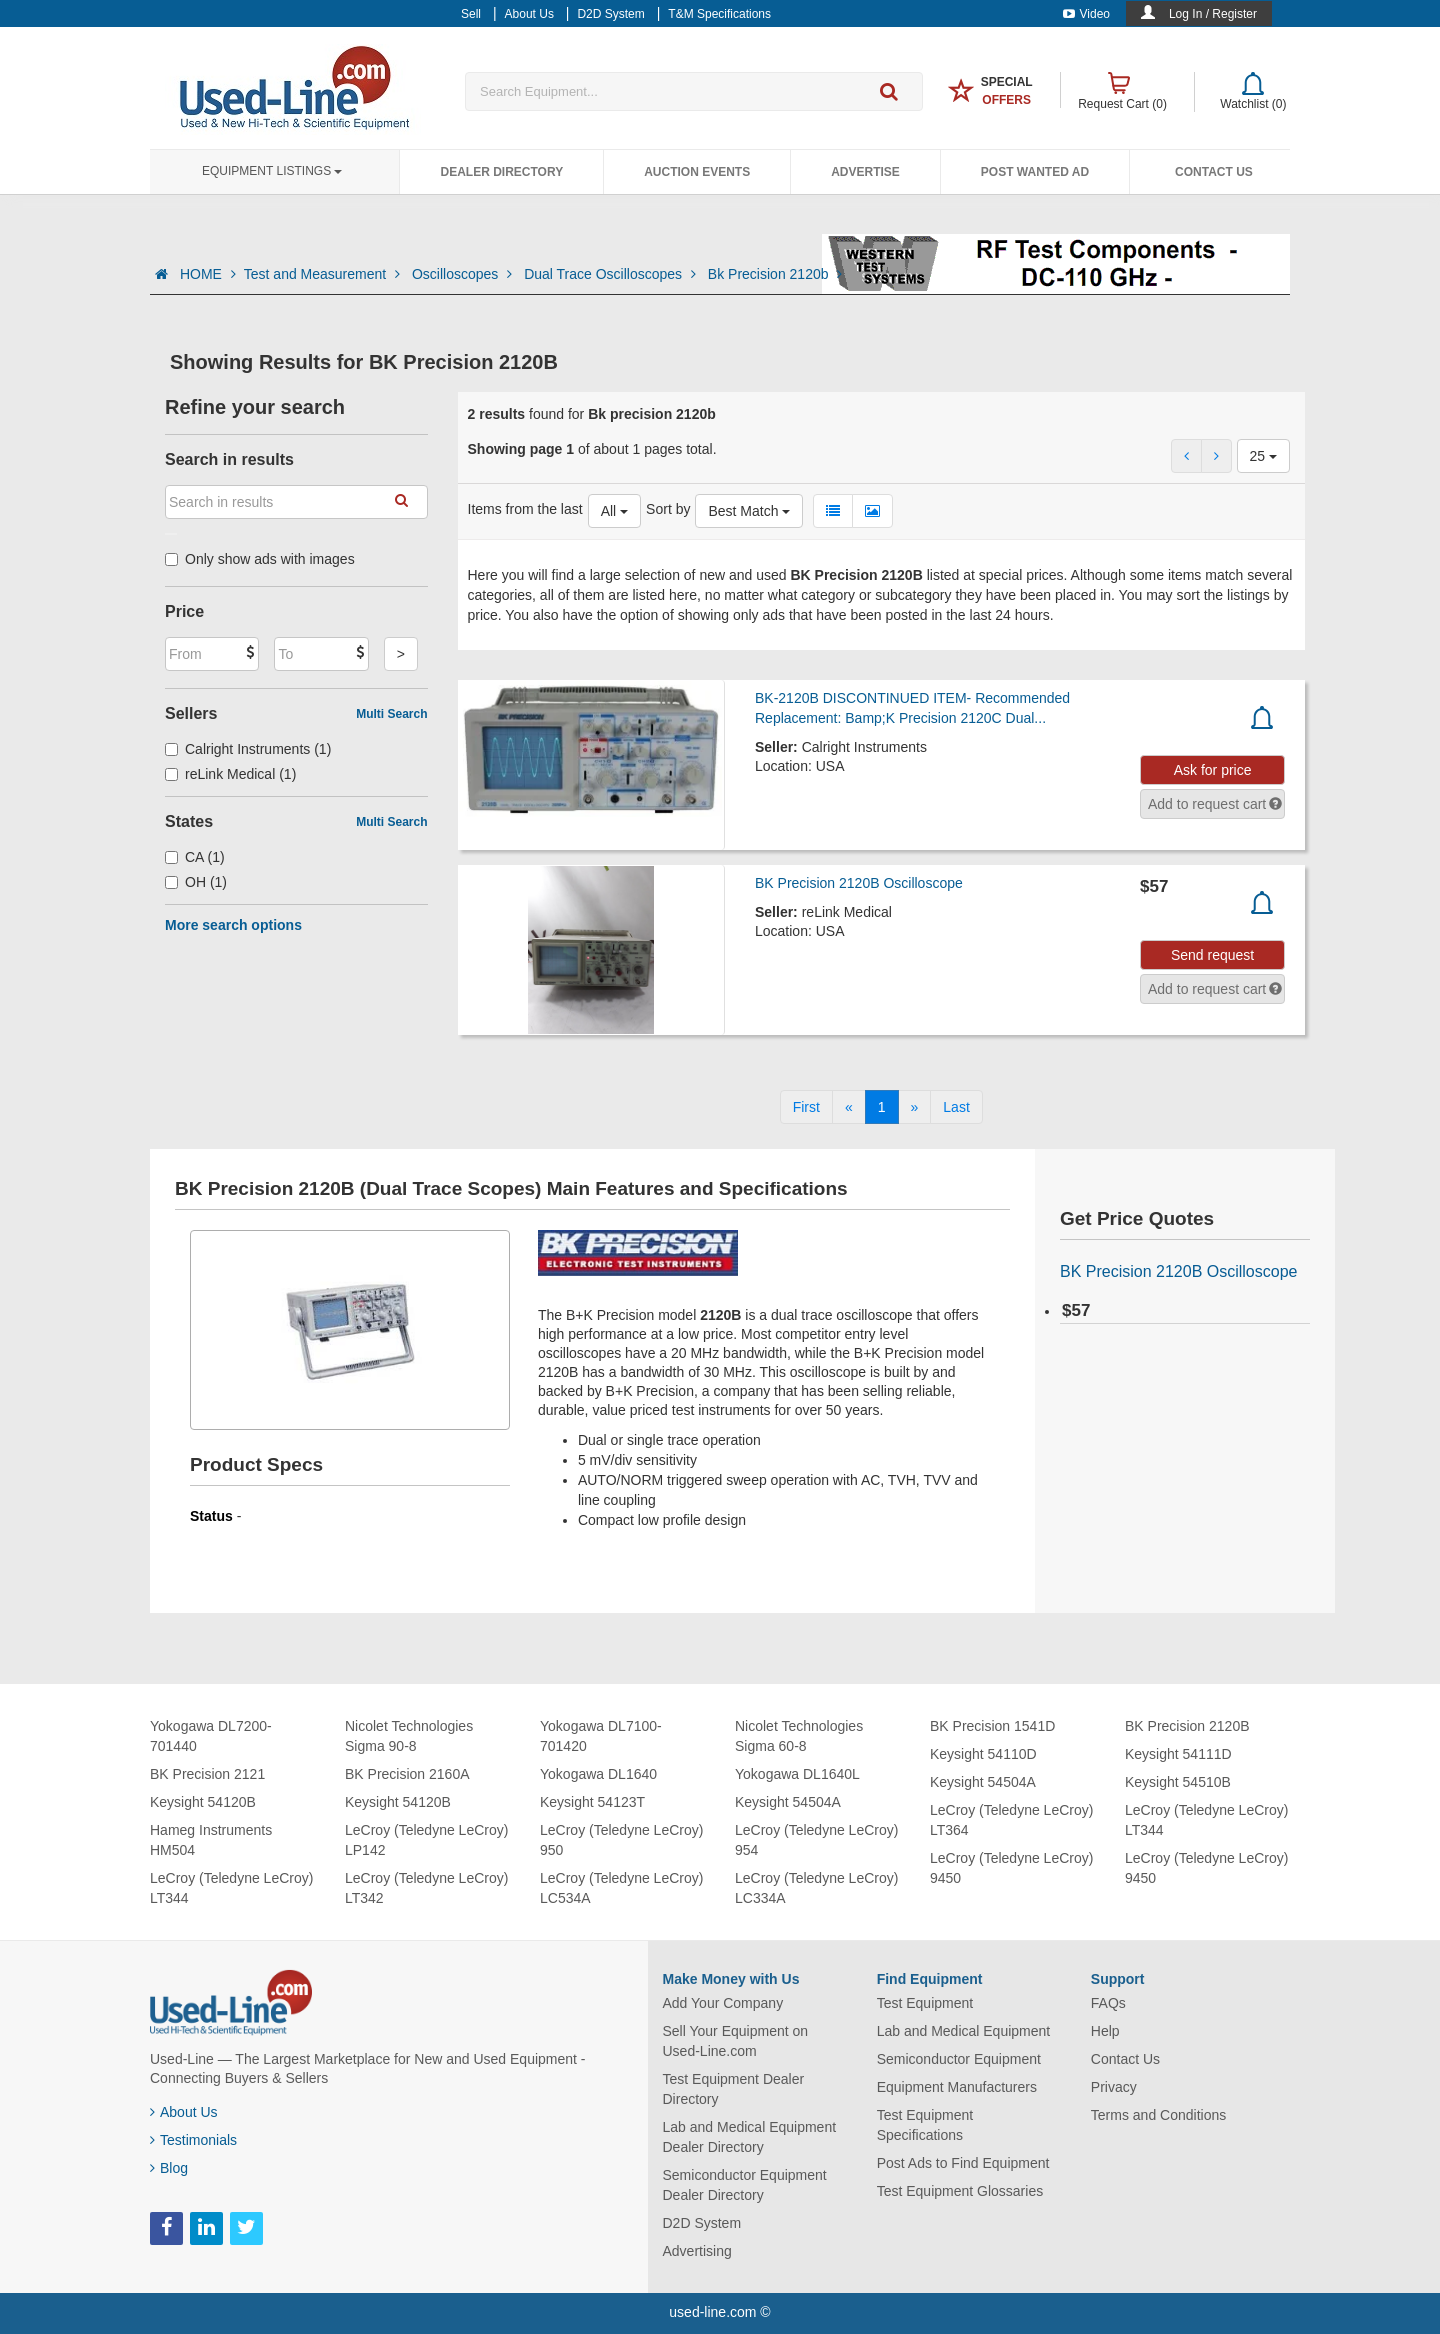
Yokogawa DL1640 (598, 1774)
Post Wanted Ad (1035, 172)
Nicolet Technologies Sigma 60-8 (799, 1736)
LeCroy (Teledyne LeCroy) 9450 (1011, 1868)
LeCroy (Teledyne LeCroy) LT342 (426, 1888)
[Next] (915, 1107)
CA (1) (195, 857)
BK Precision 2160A (407, 1774)
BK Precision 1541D (992, 1726)
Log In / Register (1213, 14)
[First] (806, 1107)
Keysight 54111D (1178, 1754)
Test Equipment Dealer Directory (734, 2089)
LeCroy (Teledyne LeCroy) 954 (816, 1840)
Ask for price (1213, 770)
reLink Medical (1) (230, 774)
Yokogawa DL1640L (797, 1774)
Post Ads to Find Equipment (963, 2163)
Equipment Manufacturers (957, 2087)
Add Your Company (723, 2003)
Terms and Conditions (1158, 2115)
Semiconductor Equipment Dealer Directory (745, 2185)
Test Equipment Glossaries (960, 2191)
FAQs (1108, 2003)
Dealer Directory (501, 172)
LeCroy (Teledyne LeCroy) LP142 (426, 1840)
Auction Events (697, 172)
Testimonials (193, 2140)
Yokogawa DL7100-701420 (601, 1736)
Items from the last (525, 509)
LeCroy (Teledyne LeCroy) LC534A (621, 1888)
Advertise (865, 172)
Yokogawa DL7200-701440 (211, 1736)
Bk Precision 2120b (775, 274)
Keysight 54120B (203, 1802)
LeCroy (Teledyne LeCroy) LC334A (816, 1888)
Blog (169, 2168)
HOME (208, 274)
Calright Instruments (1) (248, 749)
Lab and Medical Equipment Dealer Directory (750, 2137)
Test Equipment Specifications (925, 2125)
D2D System (702, 2223)
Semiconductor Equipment (959, 2059)
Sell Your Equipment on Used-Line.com (736, 2041)
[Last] (956, 1107)
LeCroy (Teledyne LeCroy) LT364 (1011, 1820)
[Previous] (849, 1107)
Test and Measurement (324, 274)
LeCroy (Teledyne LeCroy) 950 (621, 1840)
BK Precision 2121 (207, 1774)
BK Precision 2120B (1187, 1726)
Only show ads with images (260, 559)
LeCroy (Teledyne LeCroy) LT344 (231, 1888)
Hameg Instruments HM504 (211, 1840)
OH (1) (196, 882)
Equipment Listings (272, 171)
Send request (1212, 955)
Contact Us (1214, 172)
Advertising (697, 2251)
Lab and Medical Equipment (964, 2031)
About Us (184, 2112)
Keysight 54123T (592, 1802)
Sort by (668, 509)
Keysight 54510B (1178, 1782)
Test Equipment (925, 2003)
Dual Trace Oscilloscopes (612, 274)
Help (1105, 2031)
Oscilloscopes (464, 274)
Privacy (1114, 2087)
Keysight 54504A (788, 1802)
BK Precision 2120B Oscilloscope (859, 883)
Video (1086, 14)
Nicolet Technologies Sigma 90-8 (409, 1736)
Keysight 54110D (983, 1754)
